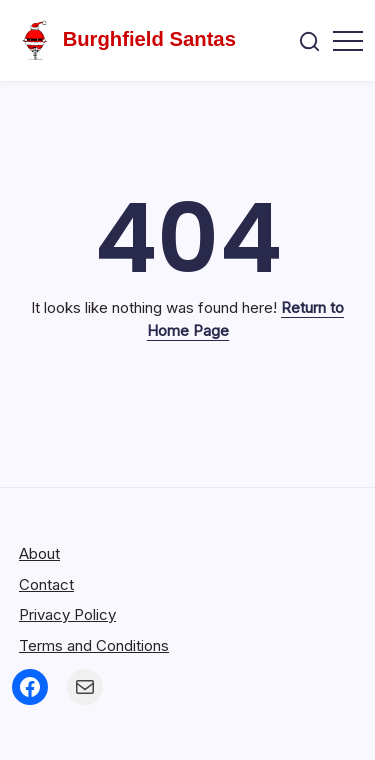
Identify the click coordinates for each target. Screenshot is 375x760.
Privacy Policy (67, 614)
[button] (309, 40)
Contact (46, 584)
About (39, 553)
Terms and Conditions (94, 645)
